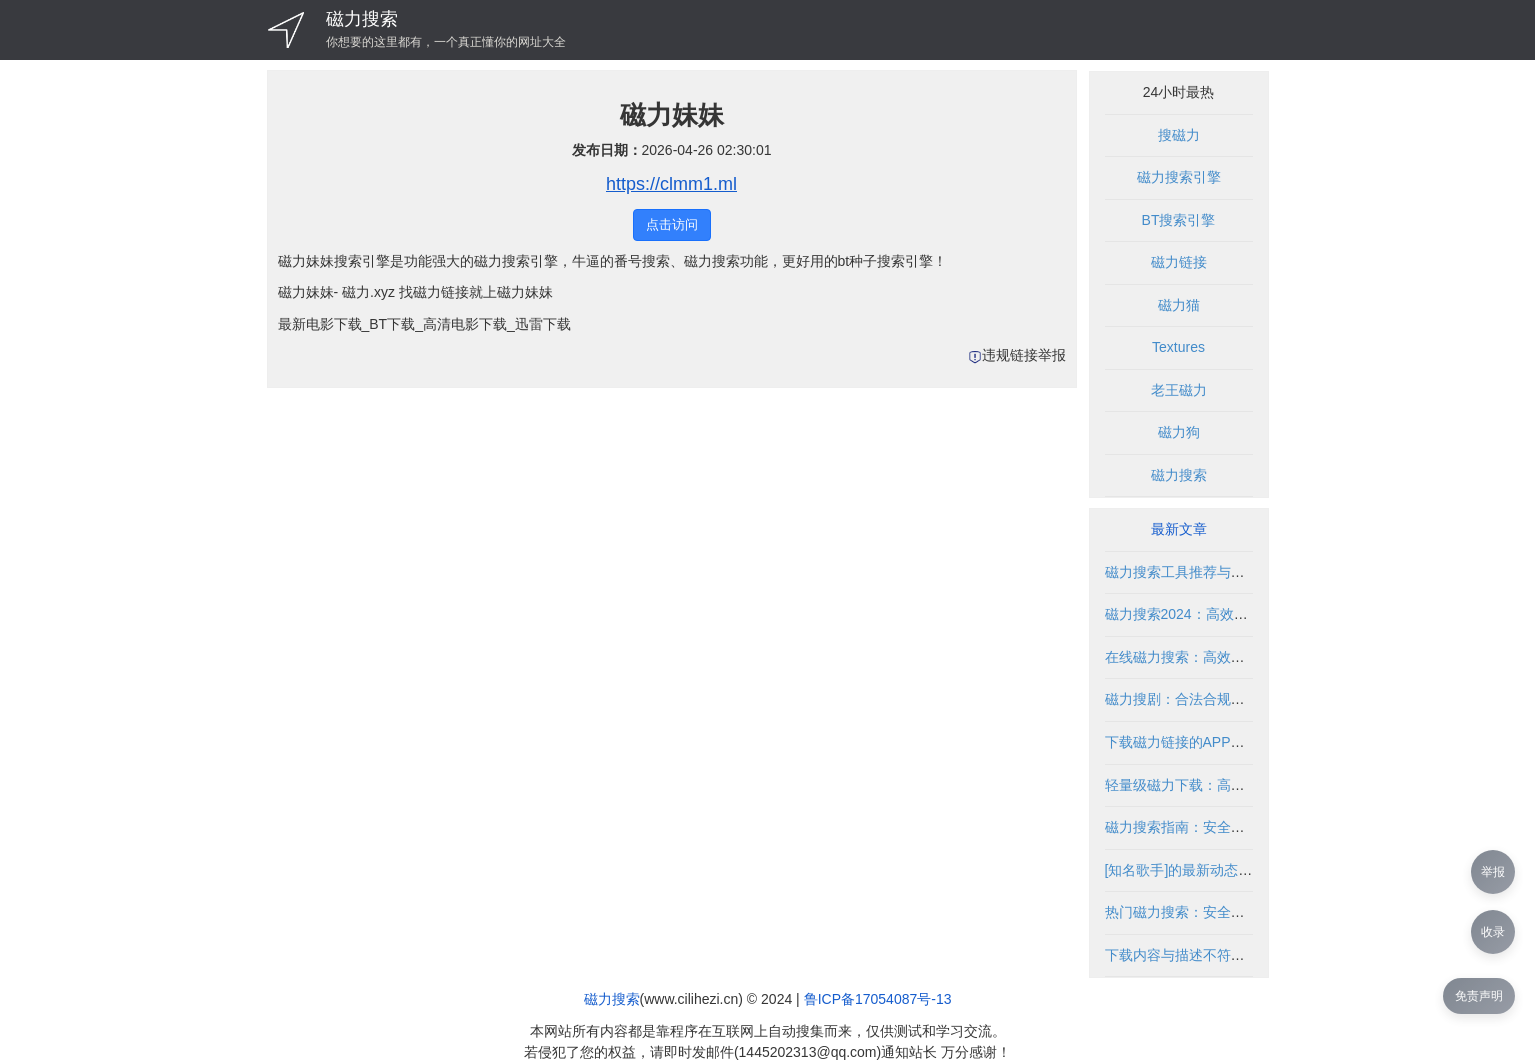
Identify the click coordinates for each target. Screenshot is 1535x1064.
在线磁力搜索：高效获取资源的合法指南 (1231, 657)
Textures (1178, 347)
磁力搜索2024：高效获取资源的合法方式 (1232, 614)
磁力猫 (1179, 305)
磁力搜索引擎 (1179, 177)
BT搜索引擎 (1179, 220)
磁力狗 (1179, 432)
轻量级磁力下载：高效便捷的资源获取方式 (1238, 785)
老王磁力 (1179, 390)
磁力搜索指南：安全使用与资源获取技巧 (1231, 827)
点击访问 (672, 224)
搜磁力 (1179, 135)
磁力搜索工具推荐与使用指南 (1196, 572)
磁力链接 (1179, 262)
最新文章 (1179, 529)
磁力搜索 (362, 19)
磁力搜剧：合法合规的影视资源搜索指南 (1231, 699)
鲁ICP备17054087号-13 (878, 999)
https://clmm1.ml (671, 184)
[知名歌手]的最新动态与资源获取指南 (1221, 870)
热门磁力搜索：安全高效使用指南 (1210, 912)
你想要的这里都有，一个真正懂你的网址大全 (446, 42)
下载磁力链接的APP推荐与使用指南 (1217, 742)
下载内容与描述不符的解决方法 (1203, 955)
